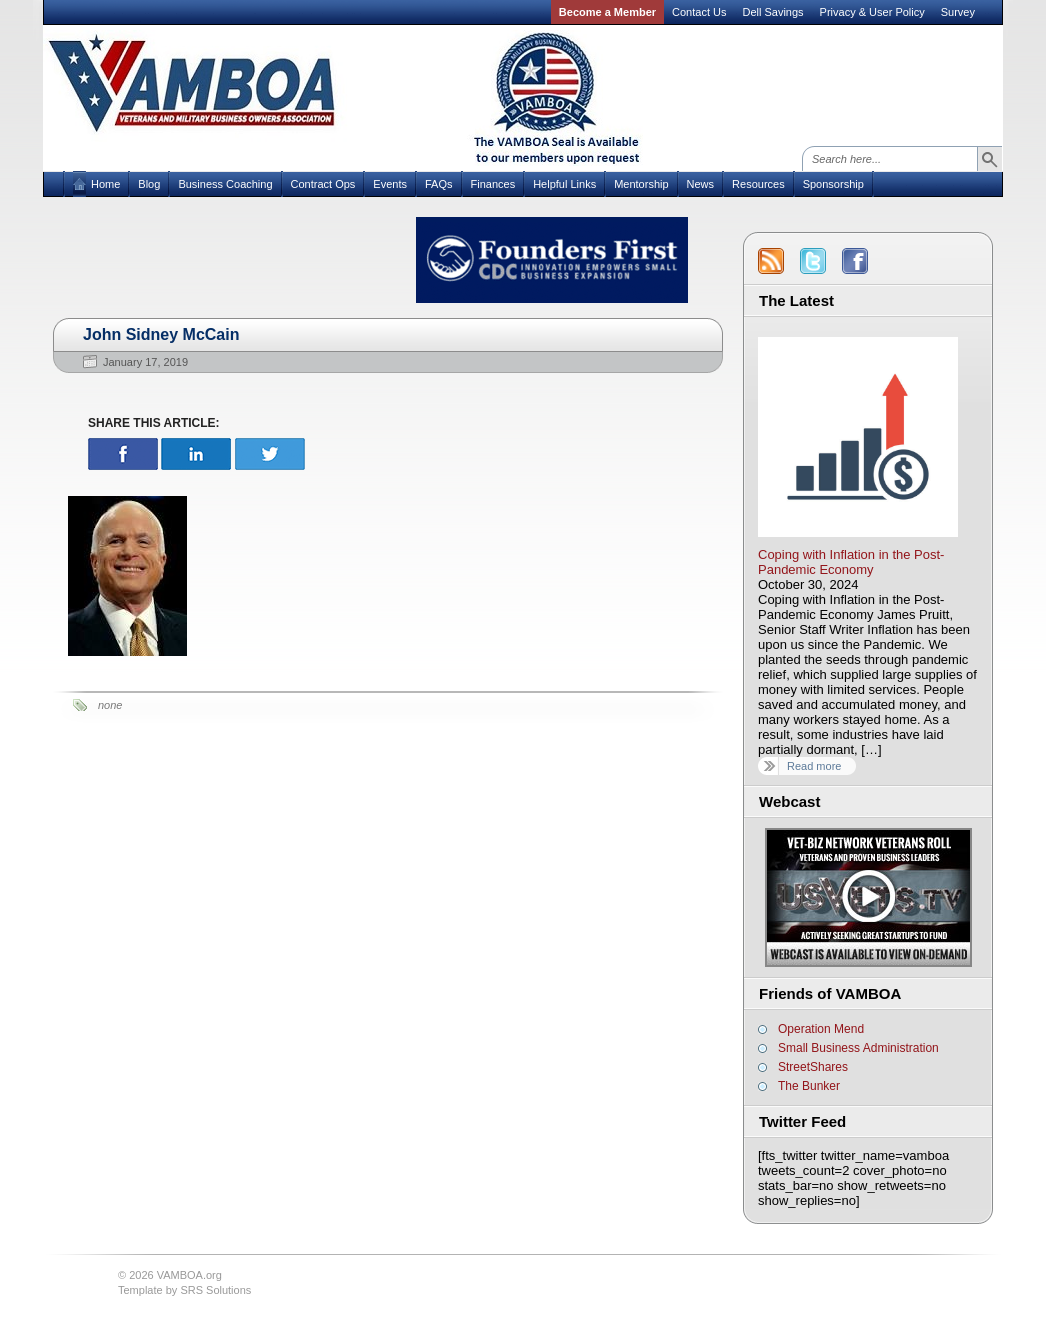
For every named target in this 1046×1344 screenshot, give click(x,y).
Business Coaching (225, 184)
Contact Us (699, 12)
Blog (149, 184)
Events (390, 184)
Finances (493, 184)
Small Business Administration (858, 1048)
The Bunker (809, 1086)
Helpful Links (564, 184)
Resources (758, 184)
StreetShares (813, 1067)
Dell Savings (772, 12)
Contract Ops (323, 184)
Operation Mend (821, 1029)
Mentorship (641, 184)
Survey (958, 12)
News (701, 184)
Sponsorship (833, 184)
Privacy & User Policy (872, 12)
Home (105, 184)
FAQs (439, 184)
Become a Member (607, 12)
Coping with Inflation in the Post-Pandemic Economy (851, 562)
